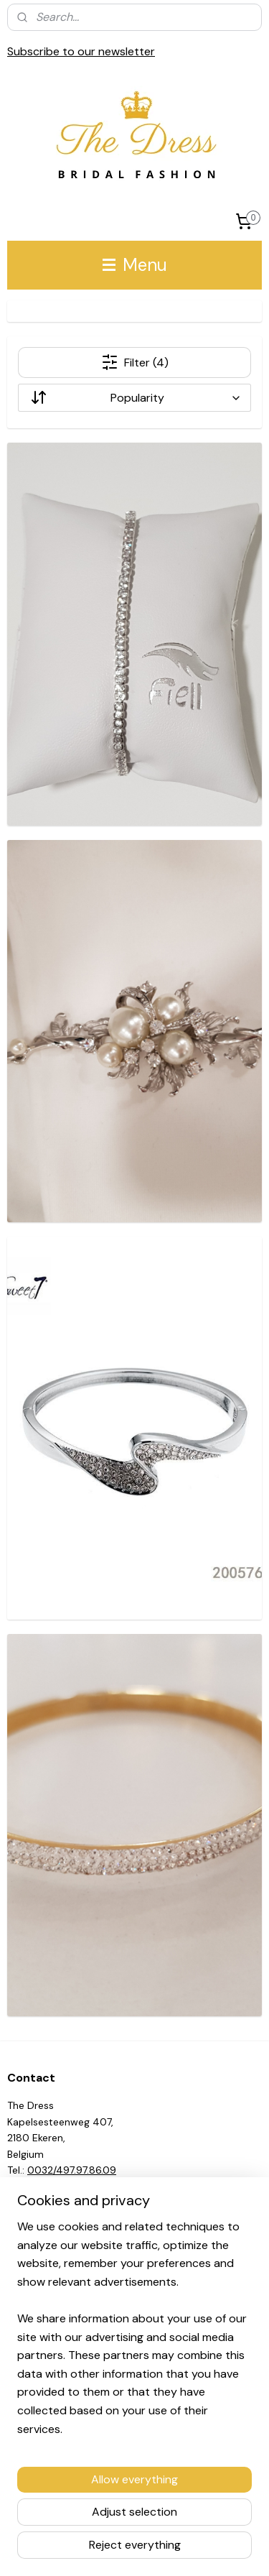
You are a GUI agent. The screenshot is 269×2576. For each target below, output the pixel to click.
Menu (135, 265)
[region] (134, 2333)
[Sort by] (134, 397)
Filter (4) (135, 362)
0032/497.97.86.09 (71, 2170)
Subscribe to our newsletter (81, 51)
